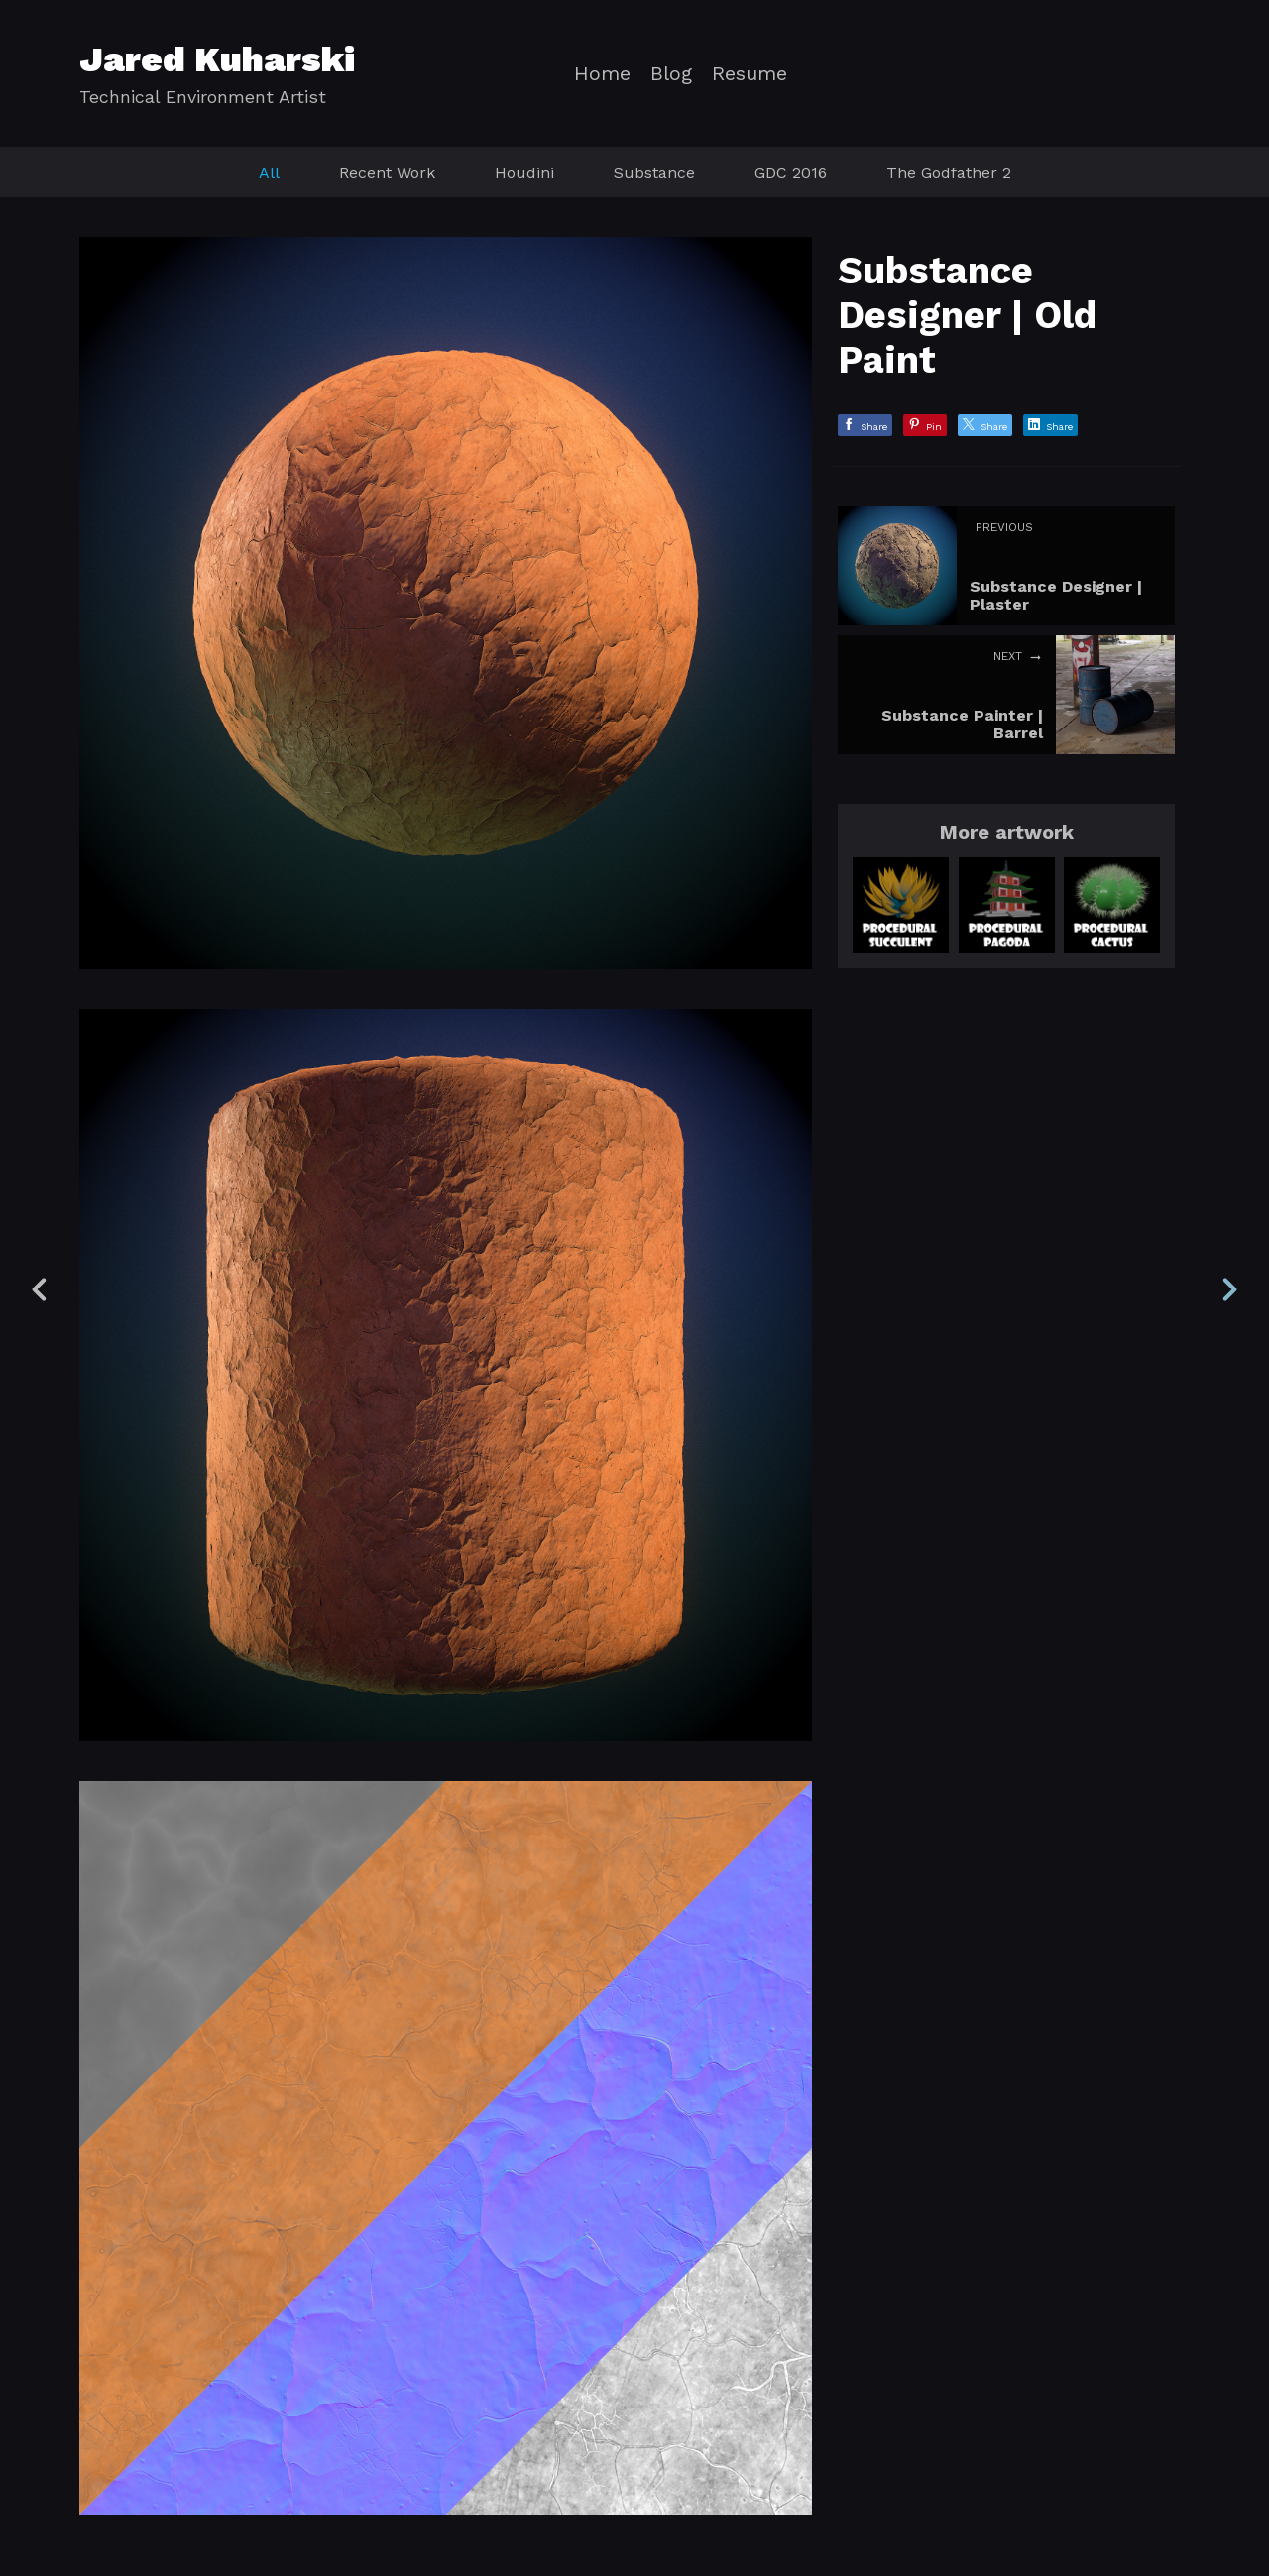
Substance (654, 173)
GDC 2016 (790, 173)
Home (602, 73)
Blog (671, 73)
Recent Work (387, 173)
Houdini (524, 173)
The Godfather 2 (948, 173)
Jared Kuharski (217, 59)
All (269, 173)
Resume (749, 73)
